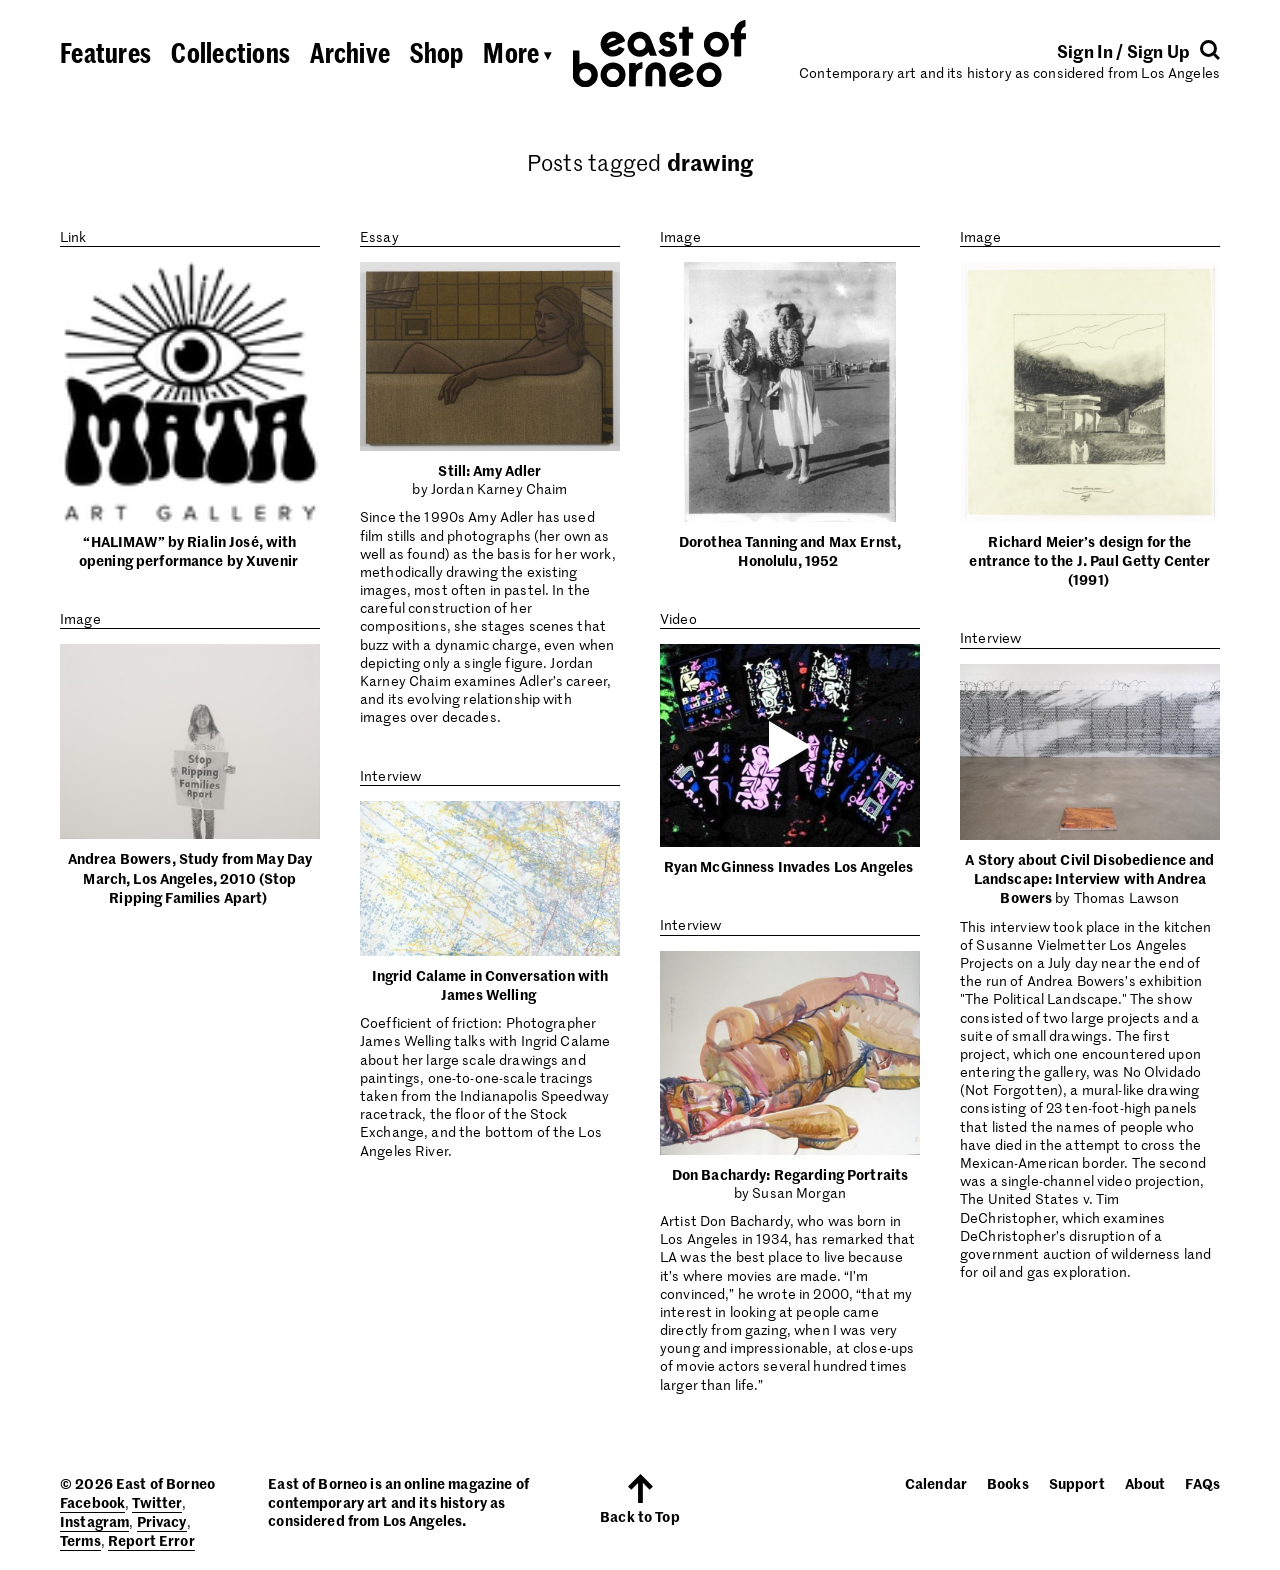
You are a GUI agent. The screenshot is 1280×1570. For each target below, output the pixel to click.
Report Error (151, 1540)
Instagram (94, 1521)
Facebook (92, 1502)
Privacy (162, 1521)
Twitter (157, 1502)
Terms (80, 1540)
